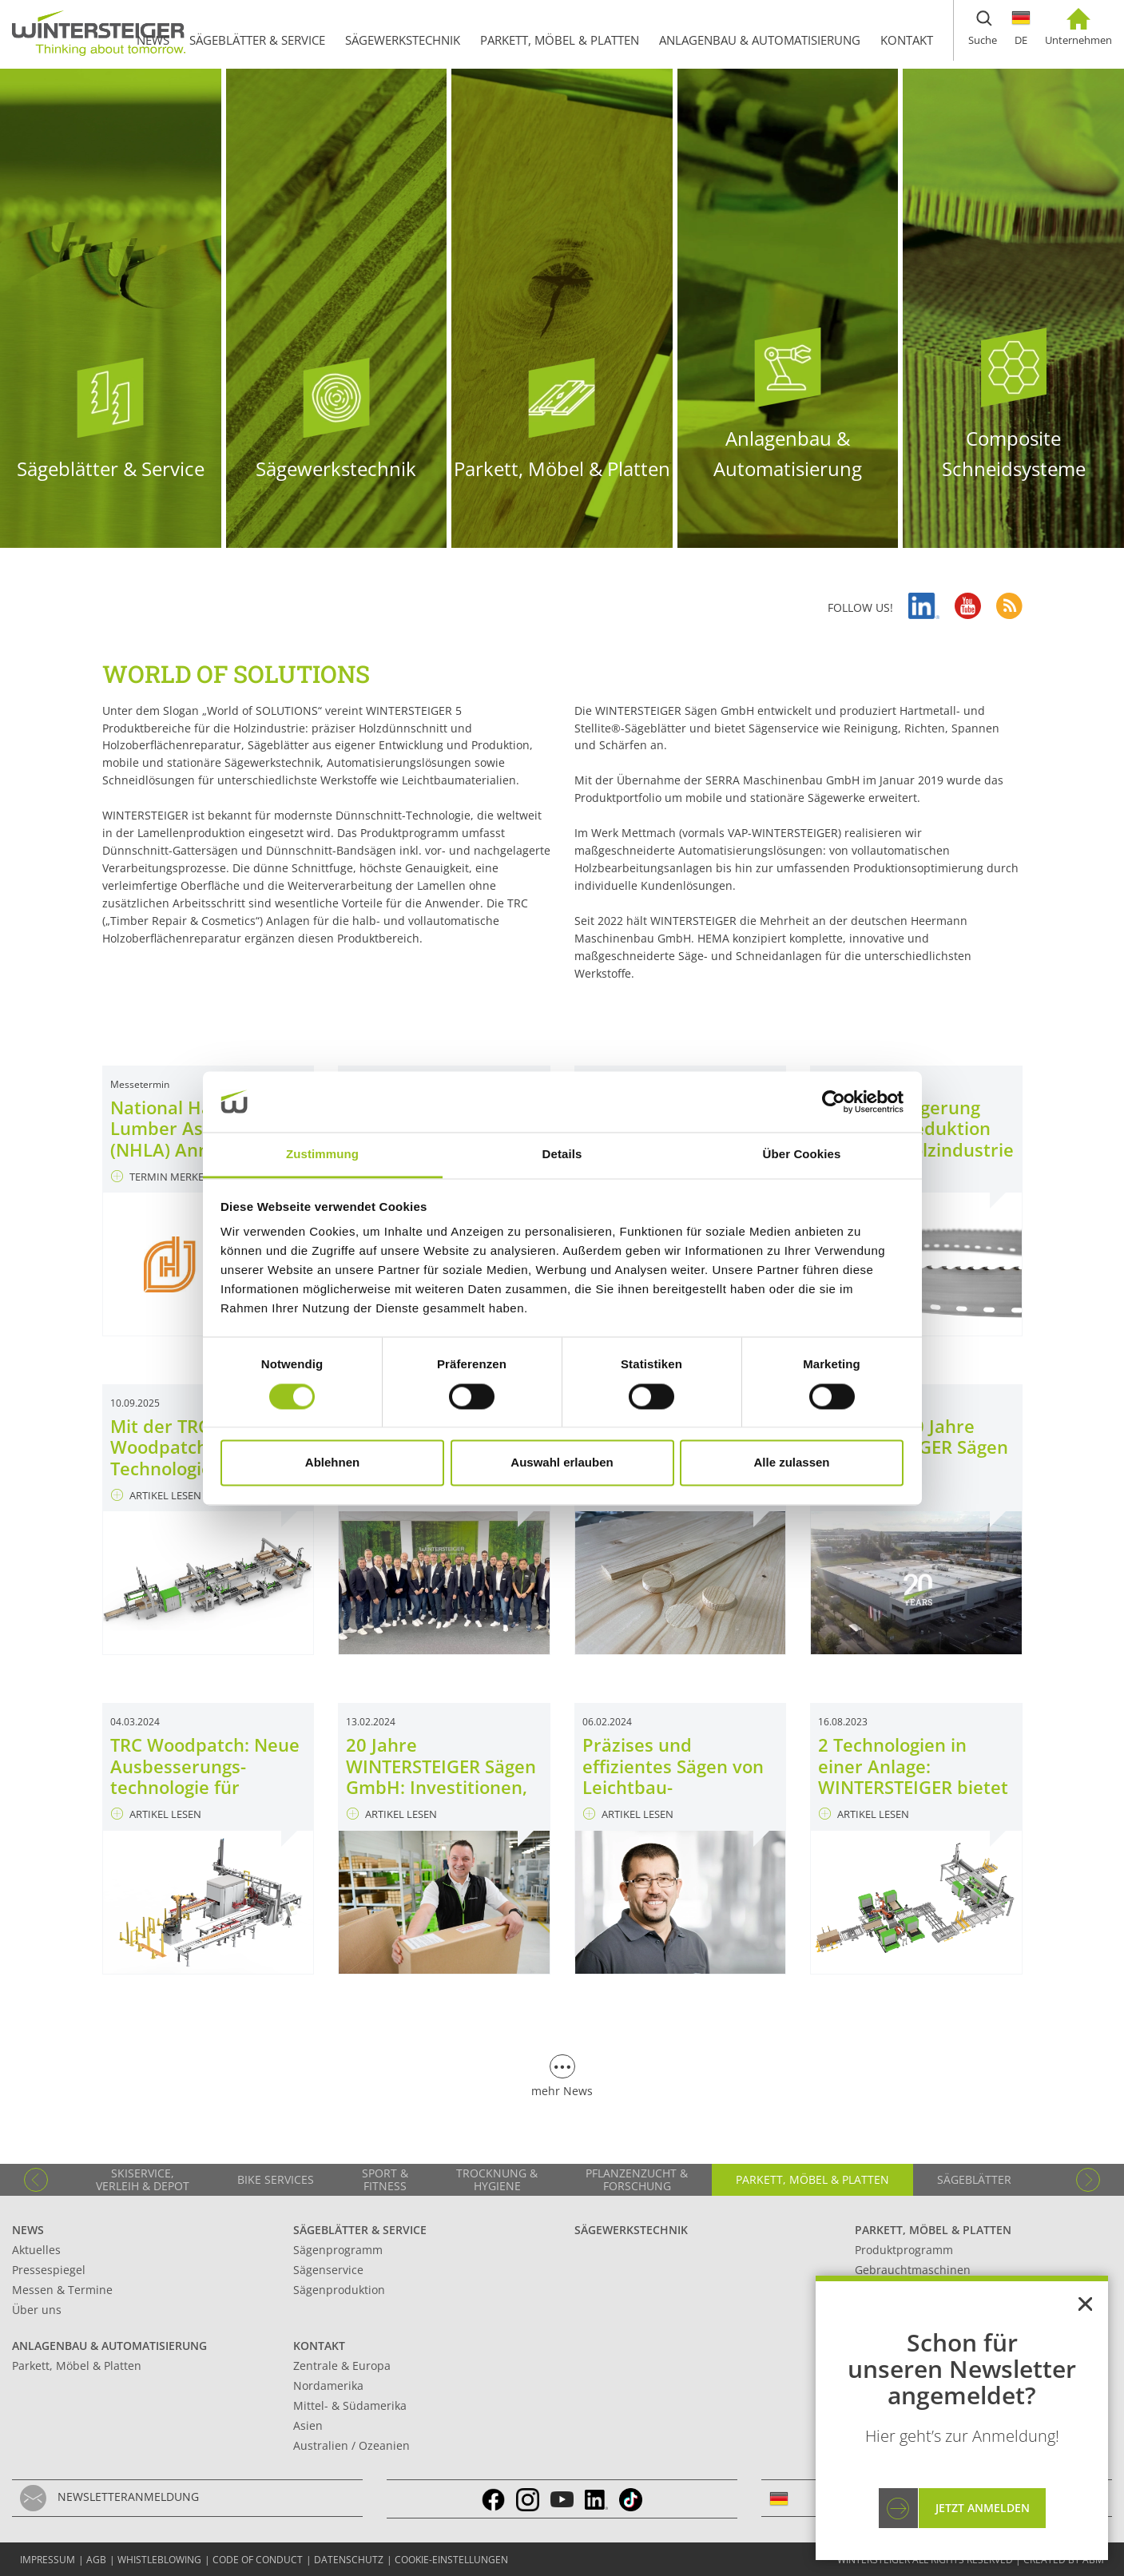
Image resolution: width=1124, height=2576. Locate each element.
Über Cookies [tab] (802, 1154)
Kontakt (319, 2345)
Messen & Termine (62, 2289)
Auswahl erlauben (561, 1463)
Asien (308, 2425)
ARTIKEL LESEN (156, 1495)
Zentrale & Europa (342, 2365)
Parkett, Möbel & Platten (933, 2229)
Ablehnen (332, 1463)
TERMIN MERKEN (161, 1176)
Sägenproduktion (339, 2289)
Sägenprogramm (338, 2249)
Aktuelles (36, 2249)
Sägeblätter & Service (360, 2229)
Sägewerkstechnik (631, 2229)
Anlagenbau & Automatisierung (109, 2345)
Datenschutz (348, 2559)
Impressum (47, 2559)
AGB (96, 2559)
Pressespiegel (48, 2269)
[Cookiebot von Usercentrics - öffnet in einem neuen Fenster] (834, 1101)
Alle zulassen (791, 1463)
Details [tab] (562, 1154)
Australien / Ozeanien (351, 2445)
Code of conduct (257, 2559)
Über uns (37, 2309)
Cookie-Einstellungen (451, 2559)
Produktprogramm (904, 2249)
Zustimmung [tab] (322, 1154)
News (28, 2229)
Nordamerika (328, 2385)
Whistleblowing (159, 2559)
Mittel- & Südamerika (350, 2405)
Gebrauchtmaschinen (913, 2269)
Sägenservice (328, 2269)
